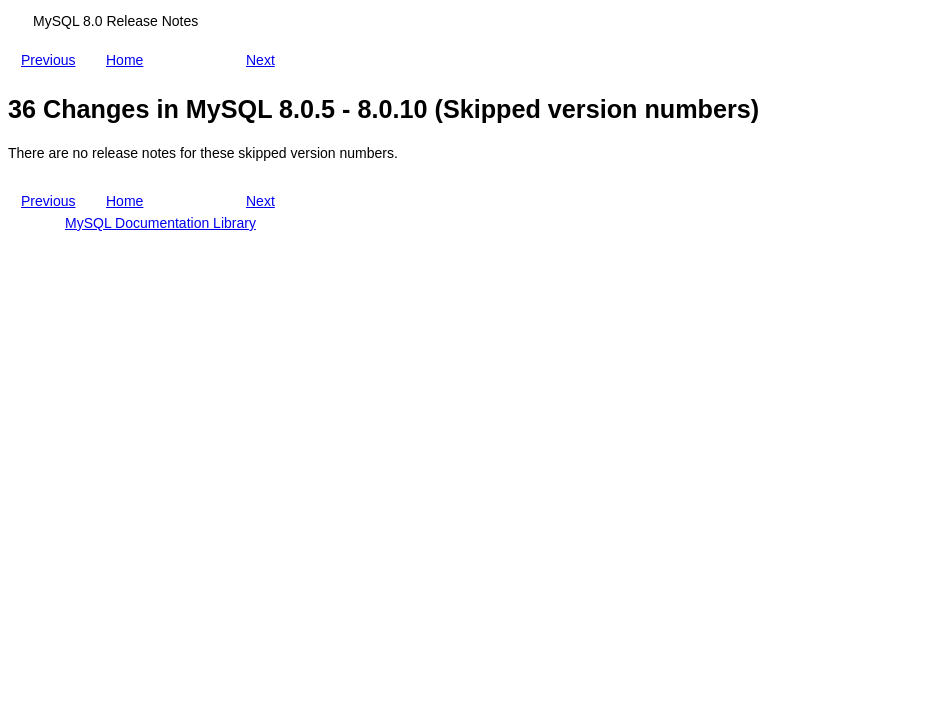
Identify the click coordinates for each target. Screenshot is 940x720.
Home (128, 56)
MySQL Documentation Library (160, 223)
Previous (52, 60)
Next (264, 60)
